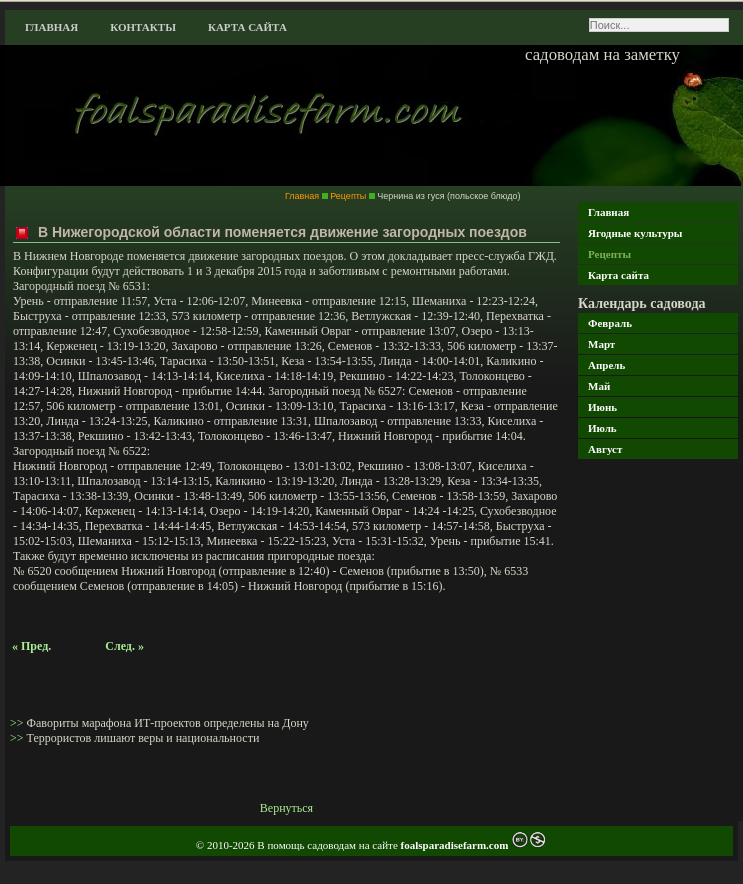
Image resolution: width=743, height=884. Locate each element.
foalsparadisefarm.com (456, 845)
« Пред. (31, 646)
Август (605, 449)
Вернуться (286, 808)
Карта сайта (247, 27)
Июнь (602, 407)
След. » (124, 646)
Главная (51, 27)
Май (599, 386)
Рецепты (609, 254)
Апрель (606, 365)
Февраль (610, 323)
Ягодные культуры (635, 233)
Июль (602, 428)
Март (601, 344)
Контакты (143, 27)
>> (18, 723)
